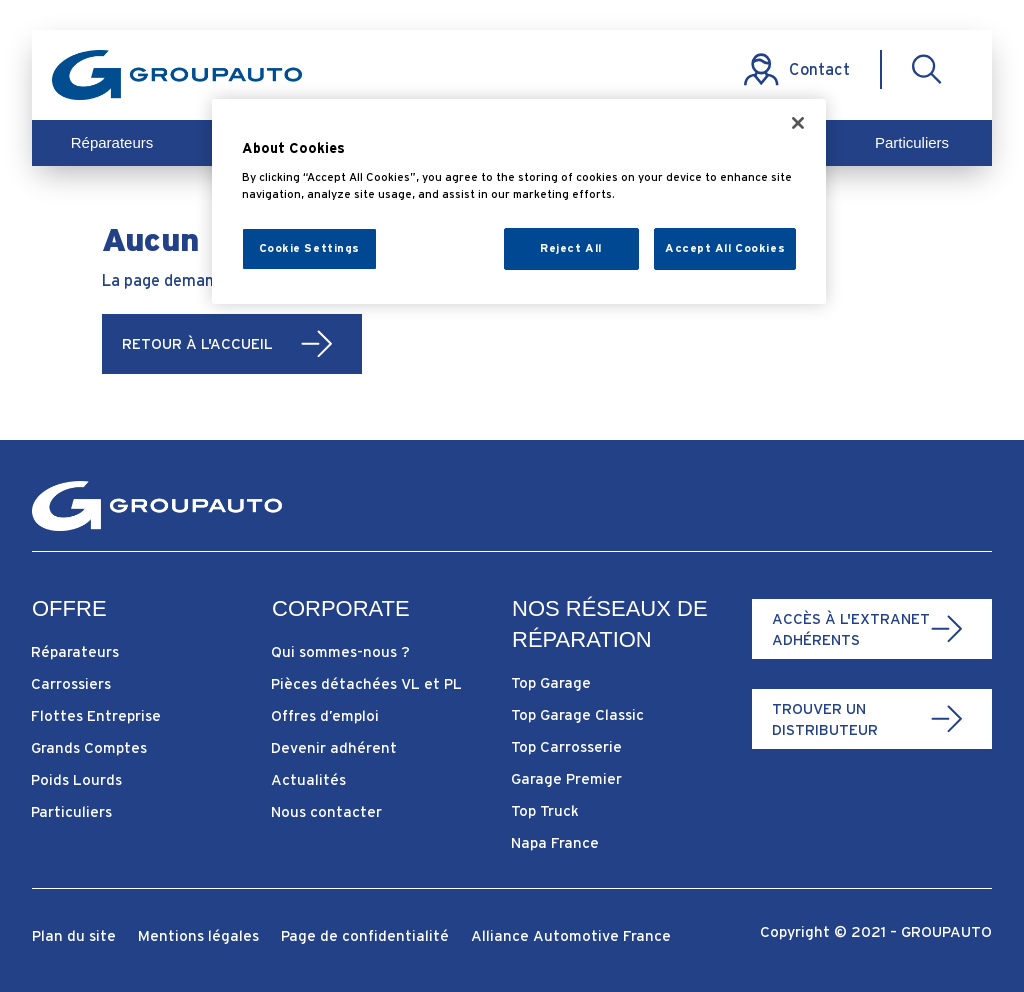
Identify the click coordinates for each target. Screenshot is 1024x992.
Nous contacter (326, 811)
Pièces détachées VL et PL (366, 683)
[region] (519, 201)
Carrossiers (71, 683)
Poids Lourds (76, 779)
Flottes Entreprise (96, 715)
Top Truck (545, 810)
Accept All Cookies (725, 248)
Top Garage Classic (577, 714)
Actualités (308, 779)
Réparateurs (112, 142)
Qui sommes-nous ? (340, 651)
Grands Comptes (89, 747)
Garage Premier (566, 778)
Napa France (555, 842)
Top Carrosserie (566, 746)
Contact (819, 69)
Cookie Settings (310, 248)
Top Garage (551, 682)
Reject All (571, 248)
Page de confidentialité (365, 936)
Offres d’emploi (325, 715)
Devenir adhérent (334, 747)
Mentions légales (198, 936)
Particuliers (912, 142)
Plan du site (74, 936)
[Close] (798, 123)
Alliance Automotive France (571, 936)
